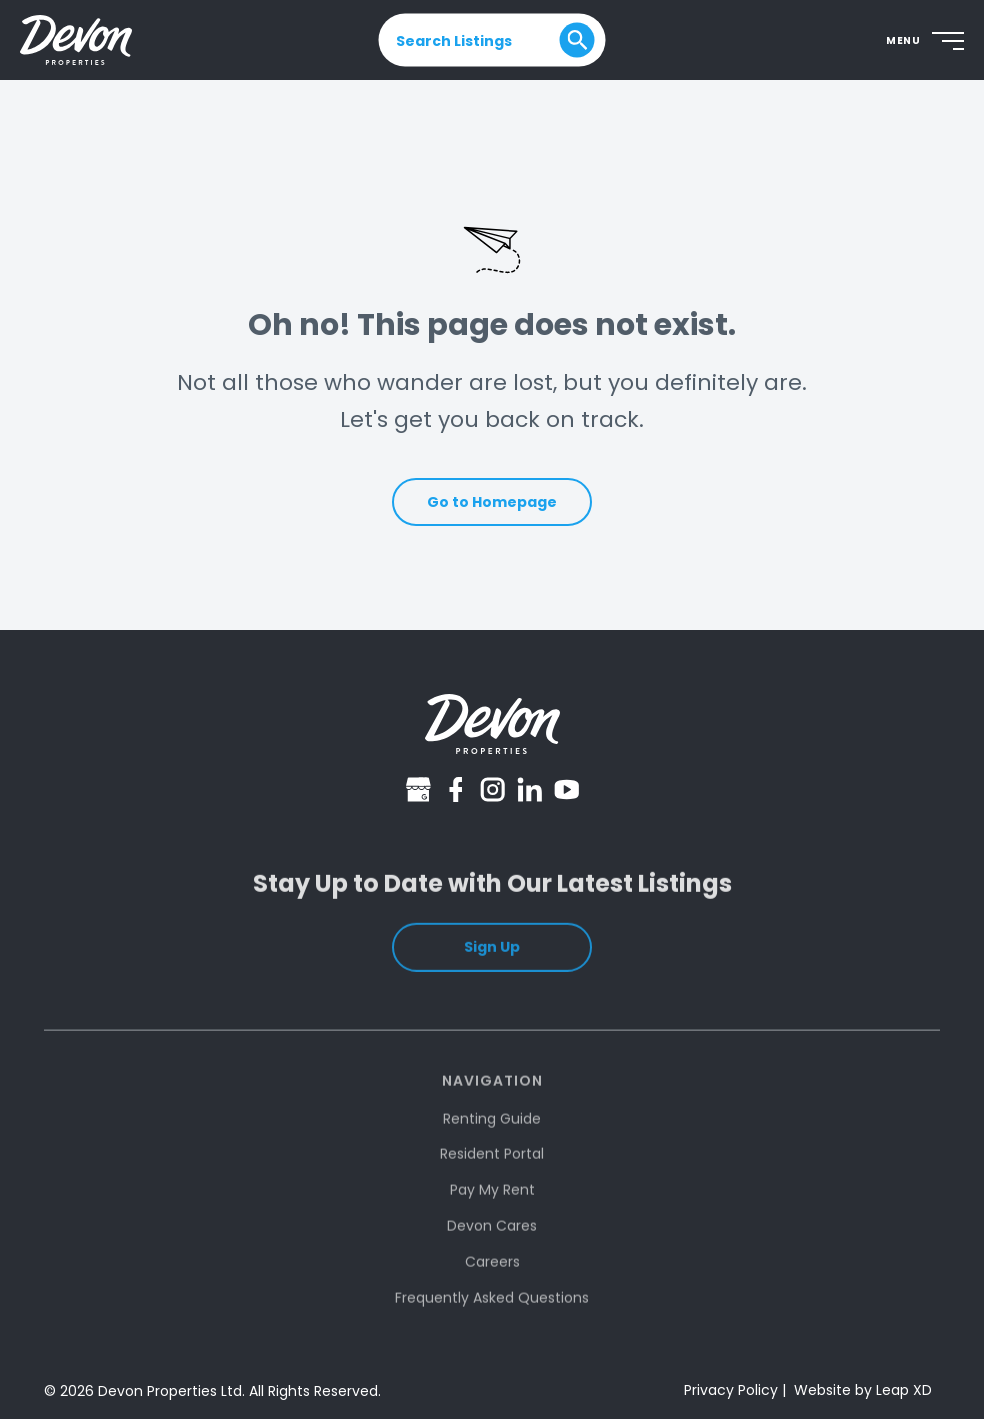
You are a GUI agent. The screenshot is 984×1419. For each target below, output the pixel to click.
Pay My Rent (492, 1207)
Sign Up (492, 961)
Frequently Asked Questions (492, 1314)
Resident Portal (492, 1171)
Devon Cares (492, 1243)
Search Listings (454, 40)
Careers (492, 1278)
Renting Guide (492, 1135)
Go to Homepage (492, 502)
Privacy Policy (731, 1390)
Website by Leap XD (863, 1390)
